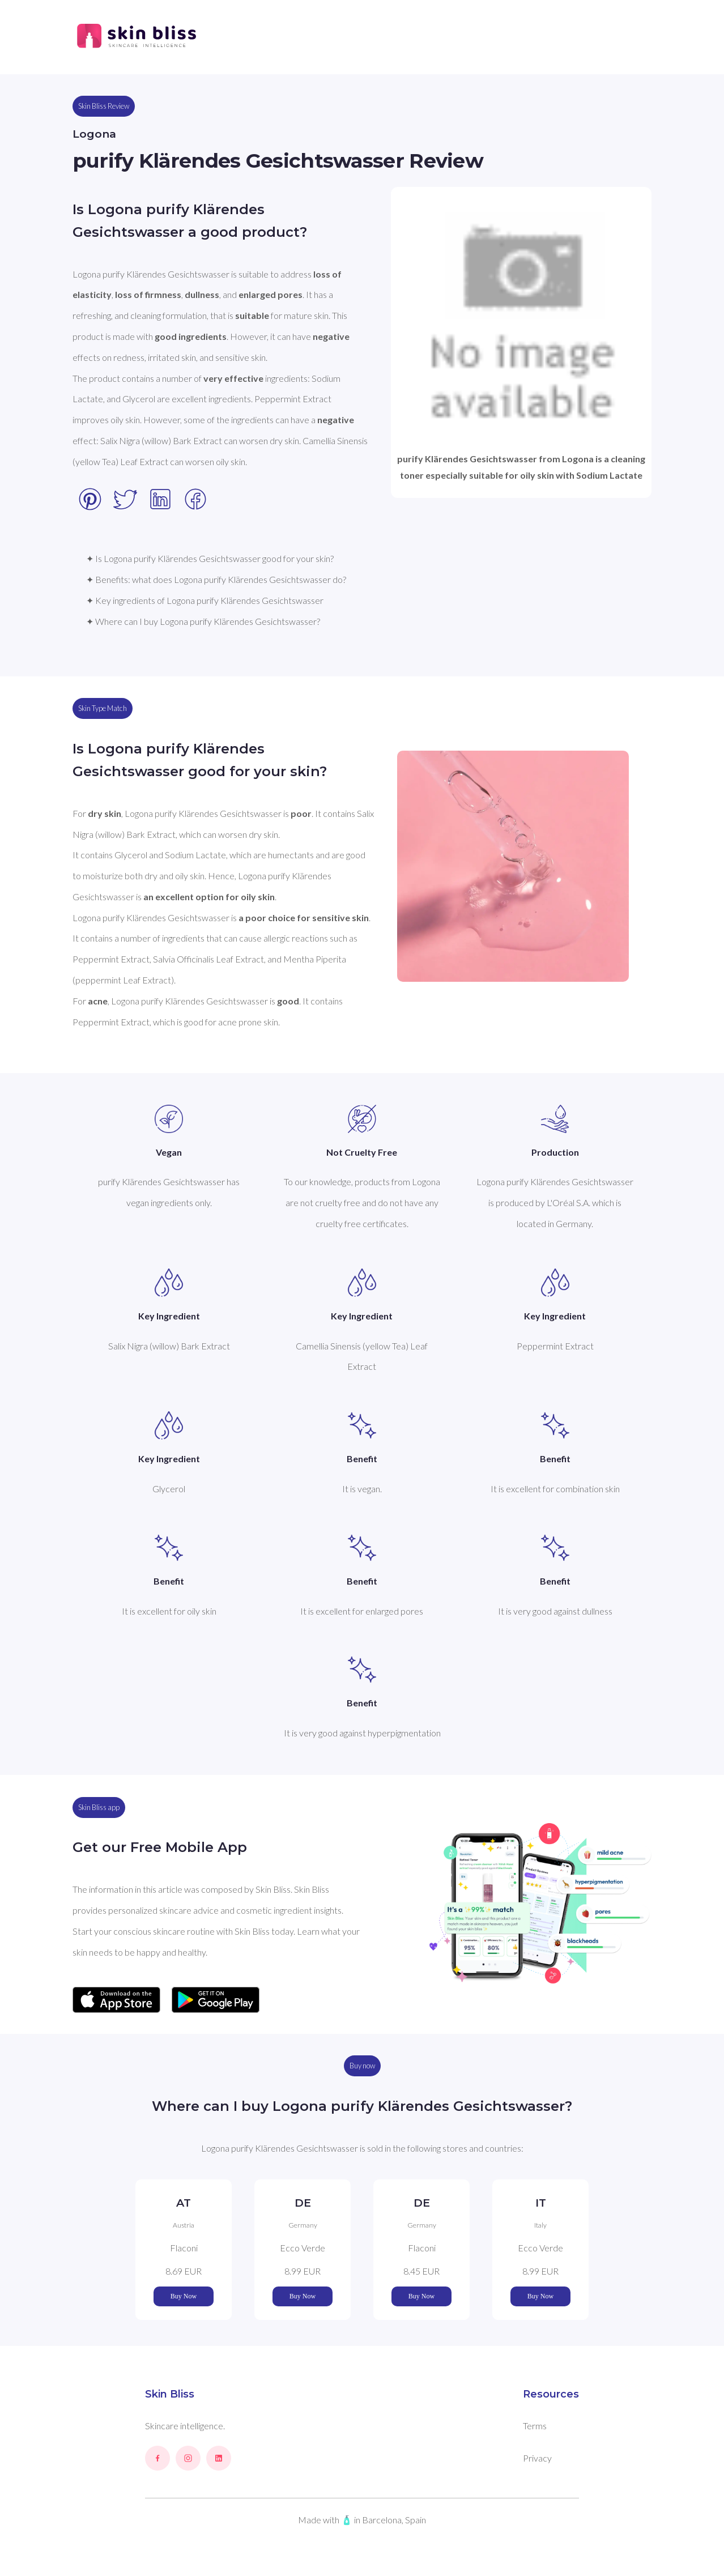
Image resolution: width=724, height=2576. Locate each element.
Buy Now (184, 2296)
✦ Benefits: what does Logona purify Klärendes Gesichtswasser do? (216, 579)
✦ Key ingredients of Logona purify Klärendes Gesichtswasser (204, 600)
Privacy (537, 2457)
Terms (535, 2425)
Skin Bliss (169, 2394)
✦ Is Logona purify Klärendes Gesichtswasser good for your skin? (210, 558)
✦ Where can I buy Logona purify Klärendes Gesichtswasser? (203, 621)
